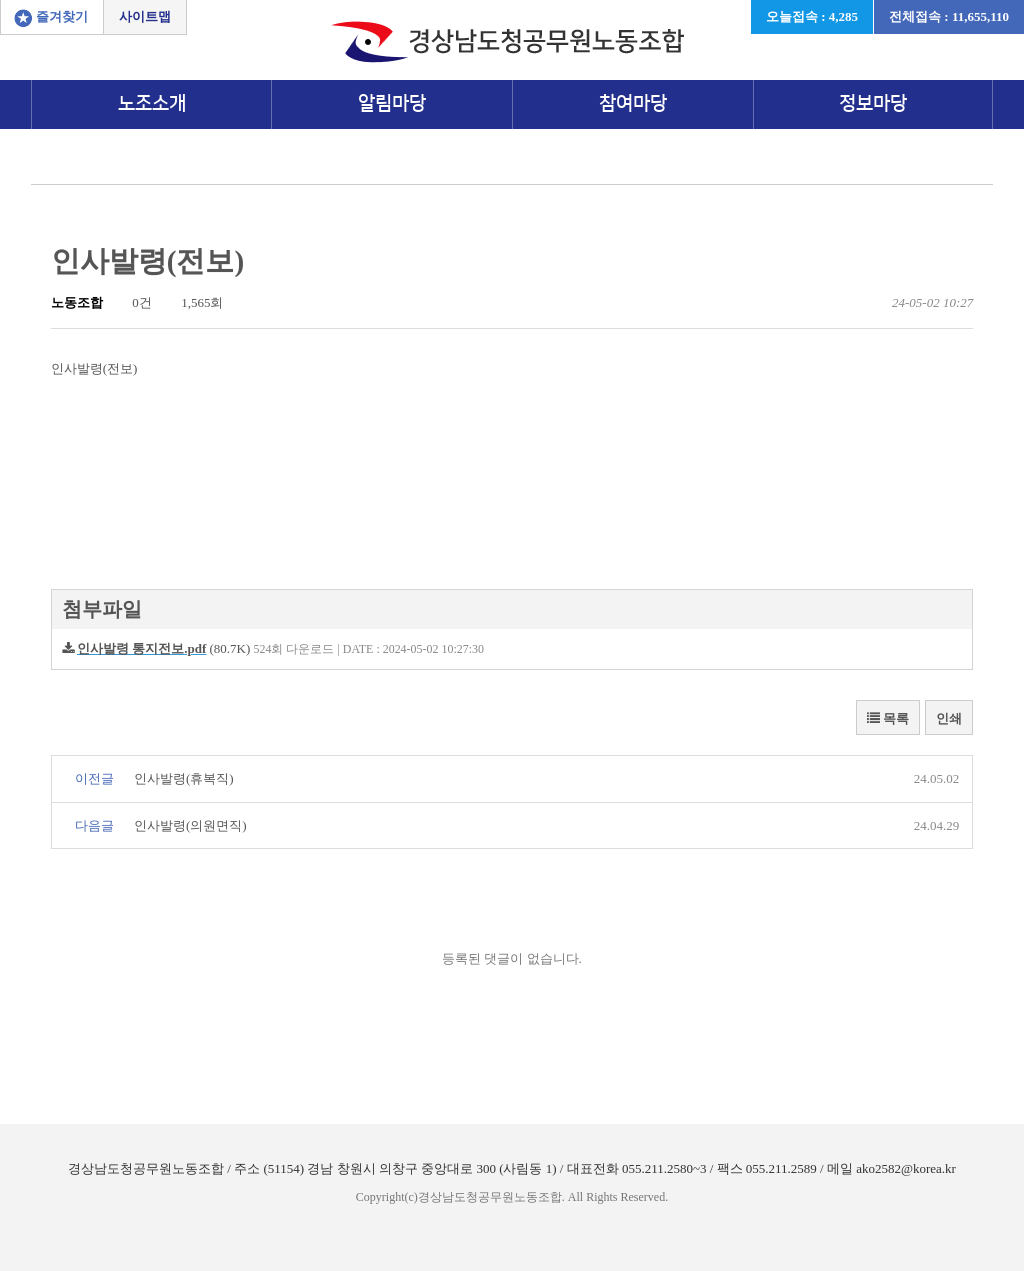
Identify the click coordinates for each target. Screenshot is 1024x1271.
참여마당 (633, 103)
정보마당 (873, 103)
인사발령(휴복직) (184, 778)
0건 (134, 302)
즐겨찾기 (62, 16)
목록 (888, 718)
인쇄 (949, 718)
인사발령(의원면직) (190, 825)
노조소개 (152, 103)
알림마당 (392, 103)
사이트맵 (145, 16)
